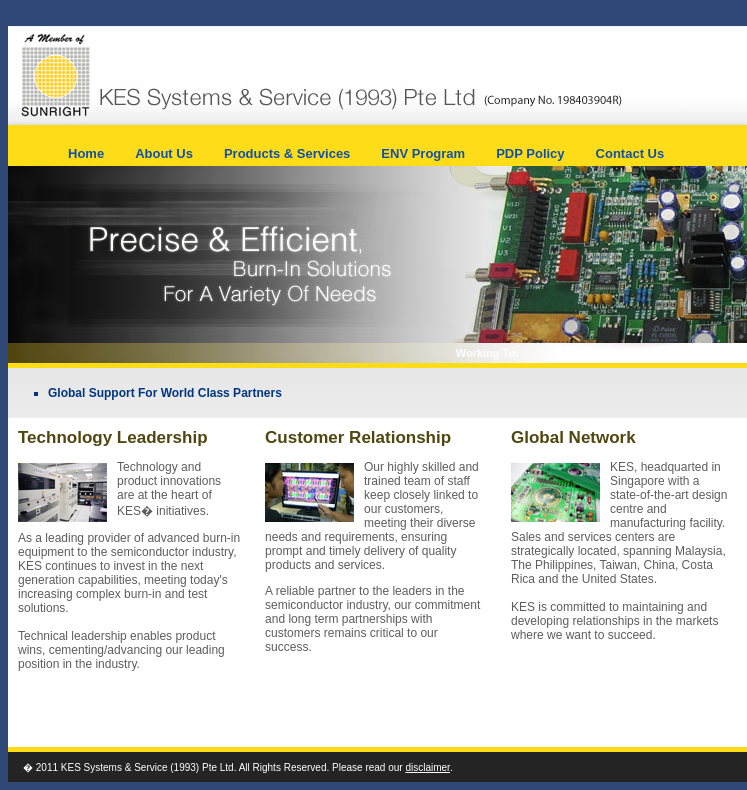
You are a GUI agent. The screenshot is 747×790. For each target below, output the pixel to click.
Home (86, 153)
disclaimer (427, 767)
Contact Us (630, 153)
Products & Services (287, 153)
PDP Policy (530, 153)
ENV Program (423, 153)
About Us (164, 153)
